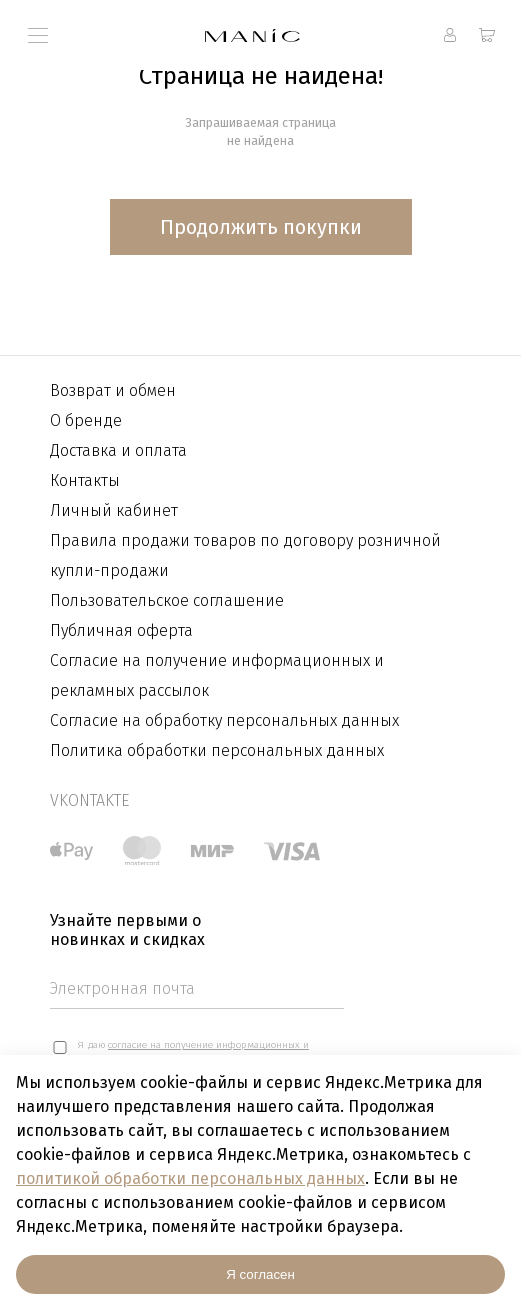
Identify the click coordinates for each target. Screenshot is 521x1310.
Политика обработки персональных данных (217, 750)
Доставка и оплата (118, 450)
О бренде (86, 420)
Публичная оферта (121, 630)
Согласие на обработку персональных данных (224, 720)
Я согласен (260, 1274)
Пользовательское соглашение (167, 600)
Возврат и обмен (113, 390)
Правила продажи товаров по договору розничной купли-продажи (245, 555)
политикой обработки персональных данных (190, 1178)
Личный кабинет (114, 510)
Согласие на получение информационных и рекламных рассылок (217, 675)
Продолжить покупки (261, 227)
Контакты (85, 480)
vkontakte (89, 800)
